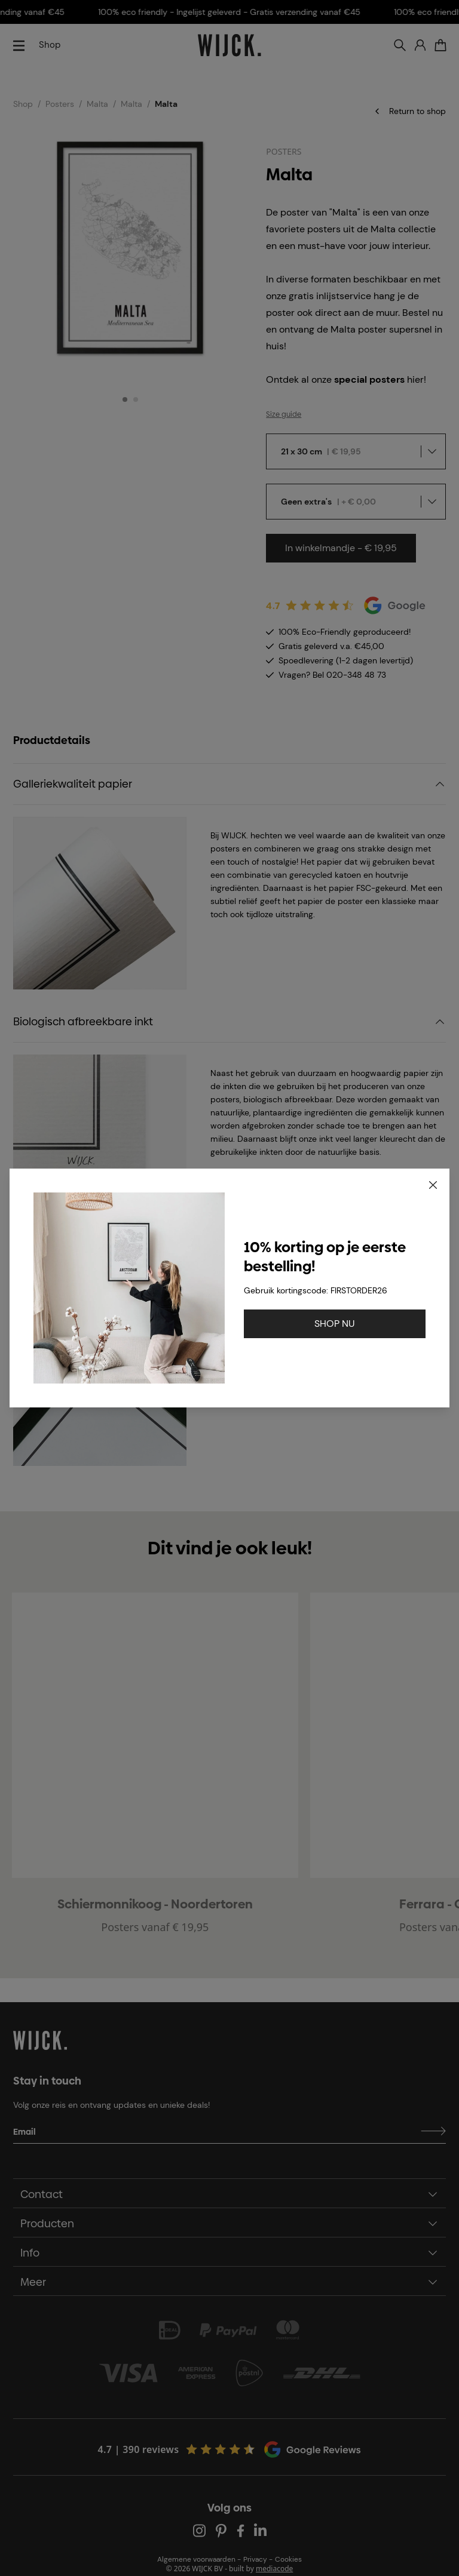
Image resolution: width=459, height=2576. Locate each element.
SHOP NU (334, 1323)
